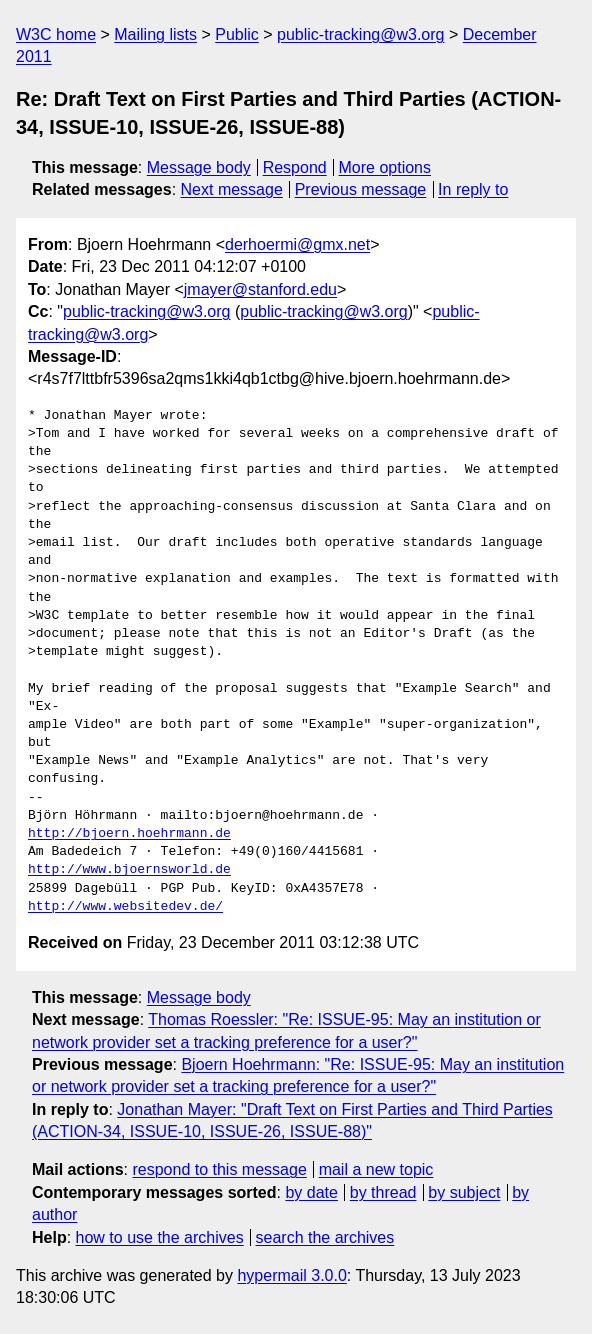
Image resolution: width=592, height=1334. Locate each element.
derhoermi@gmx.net (297, 244)
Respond (295, 167)
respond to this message (219, 1169)
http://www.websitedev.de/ (125, 907)
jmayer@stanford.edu (260, 289)
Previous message (361, 189)
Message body (199, 167)
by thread (383, 1192)
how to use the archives (160, 1237)
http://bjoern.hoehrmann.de (129, 834)
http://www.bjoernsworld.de (129, 870)
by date (311, 1192)
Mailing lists (155, 34)
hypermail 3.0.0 (291, 1275)
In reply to (473, 189)
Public (237, 34)
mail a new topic (376, 1169)
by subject (464, 1192)
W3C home (56, 34)
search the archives (325, 1237)
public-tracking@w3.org (360, 34)
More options (385, 167)
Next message (232, 189)
